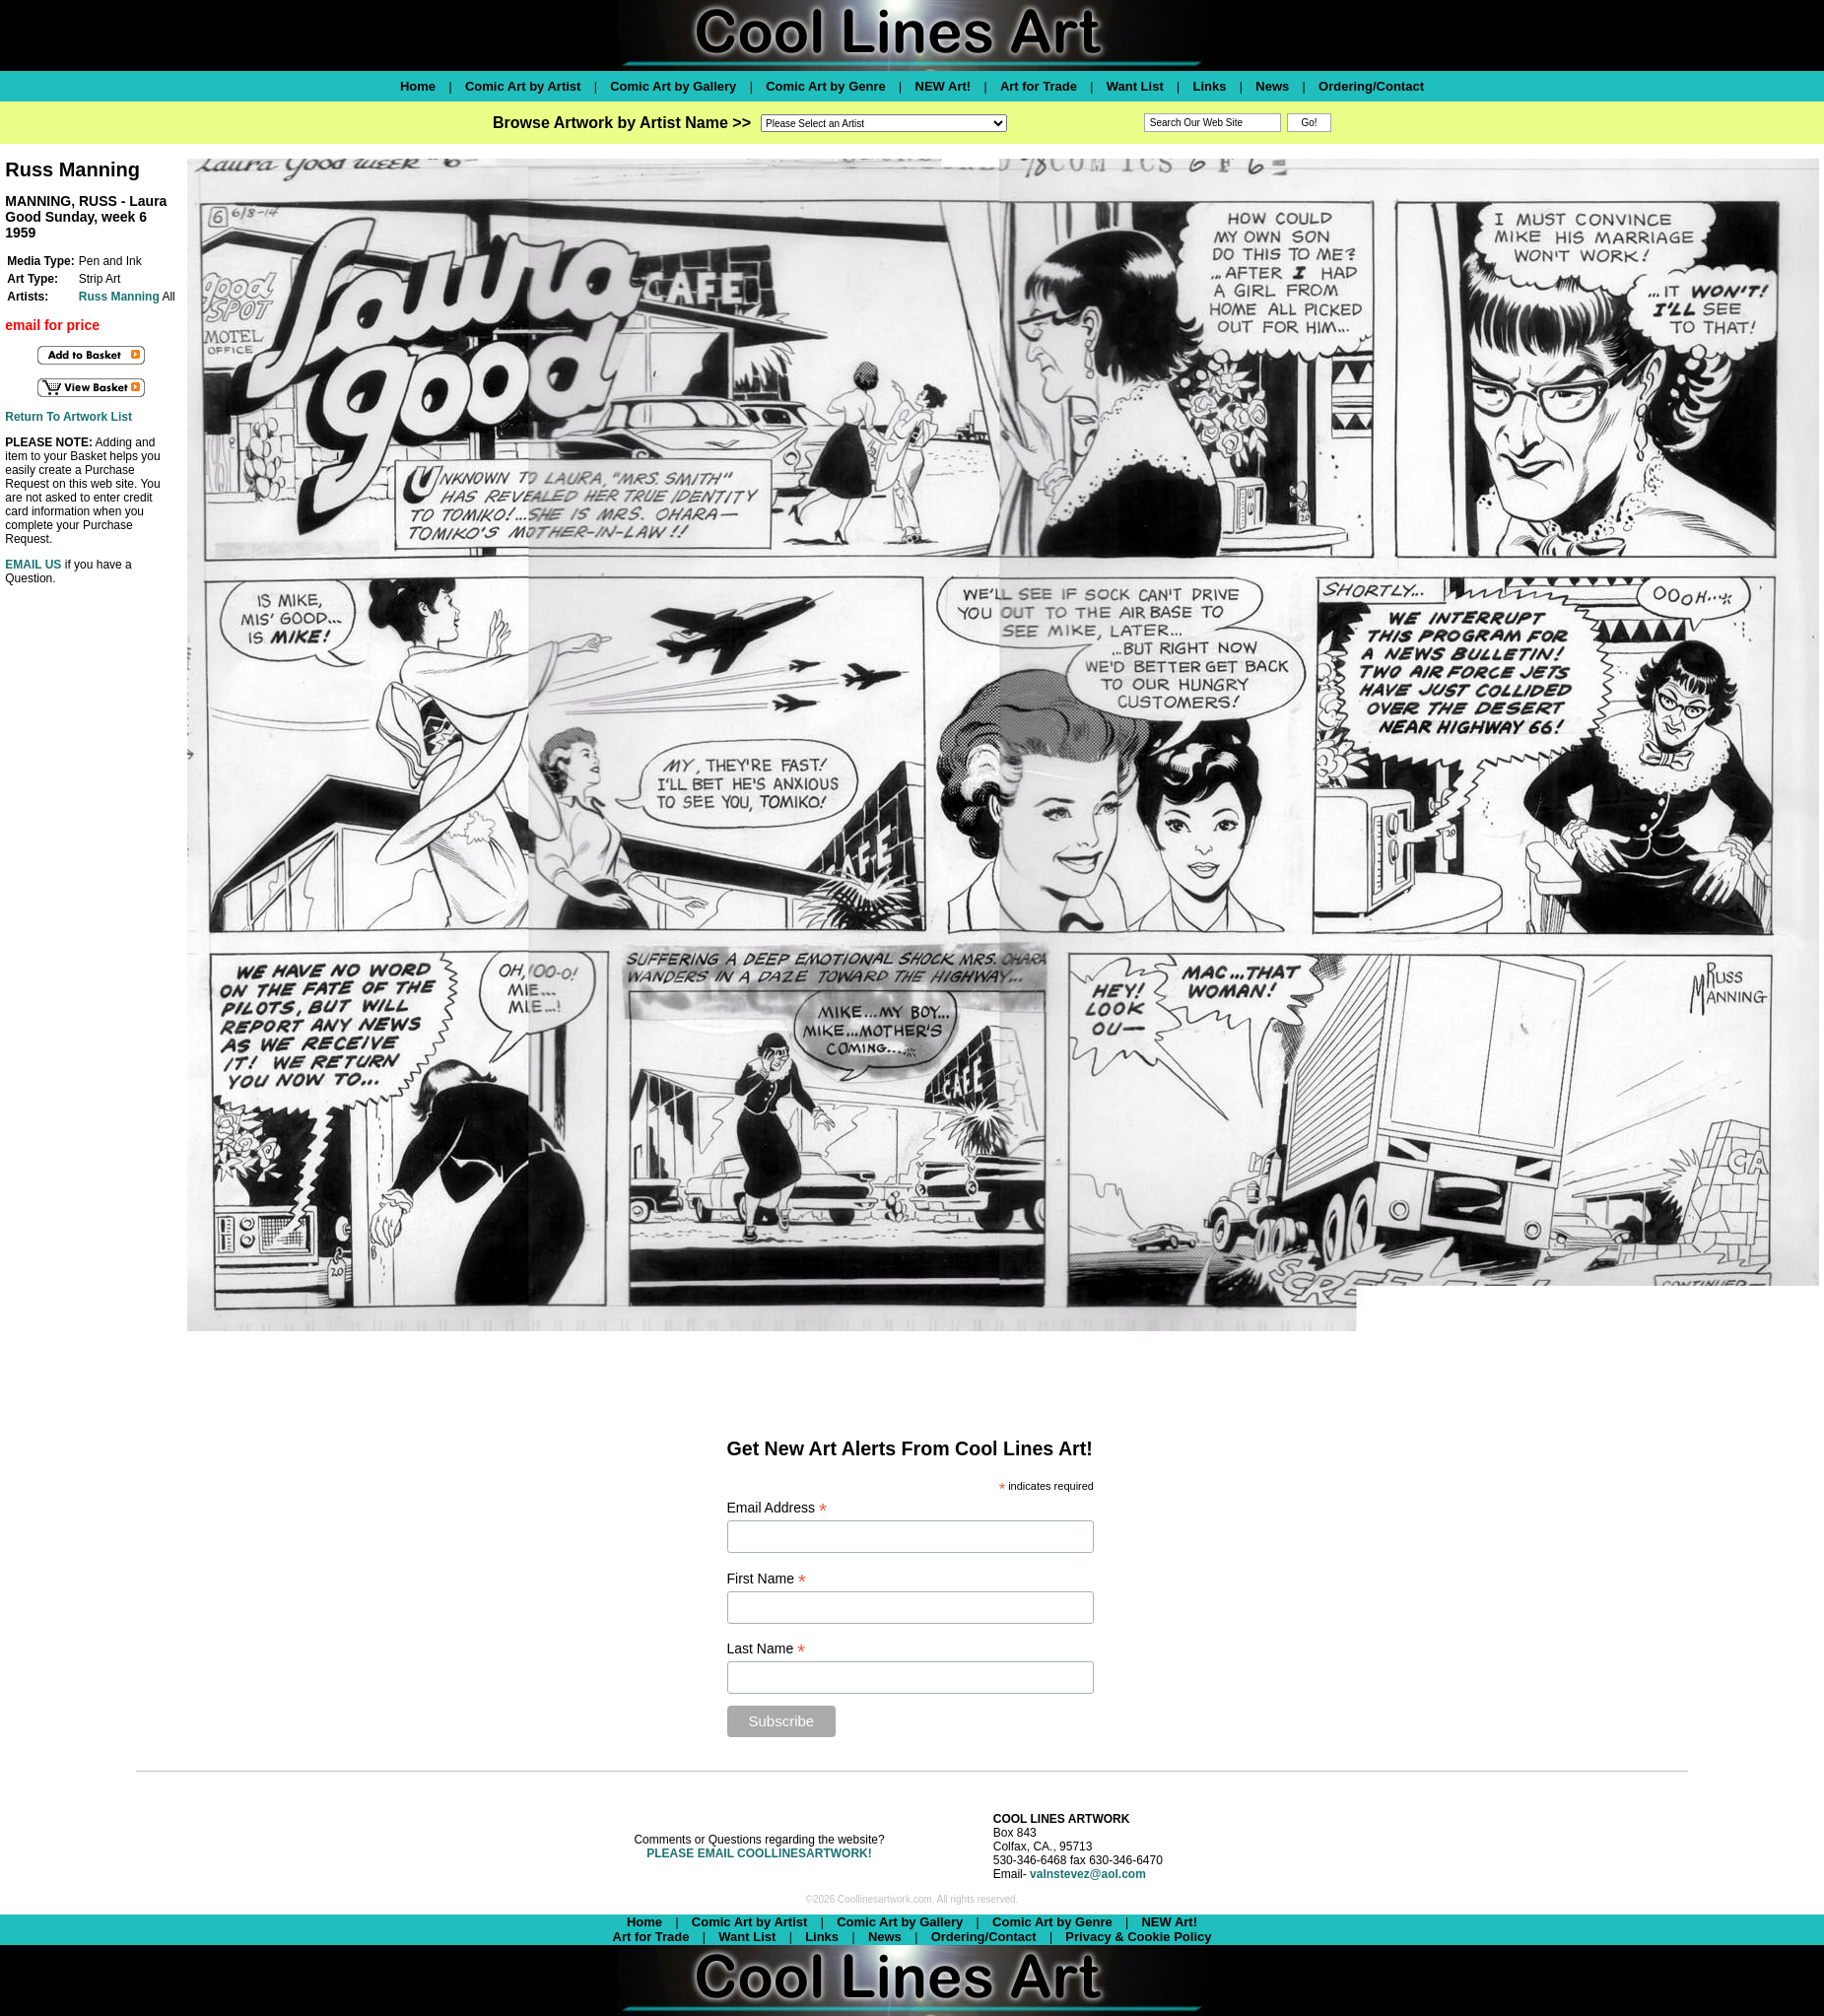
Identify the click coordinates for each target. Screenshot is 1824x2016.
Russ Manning (119, 296)
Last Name (766, 1649)
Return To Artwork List (68, 417)
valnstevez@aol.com (1088, 1874)
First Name (767, 1579)
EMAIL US (33, 564)
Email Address (777, 1508)
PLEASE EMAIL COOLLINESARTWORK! (758, 1853)
